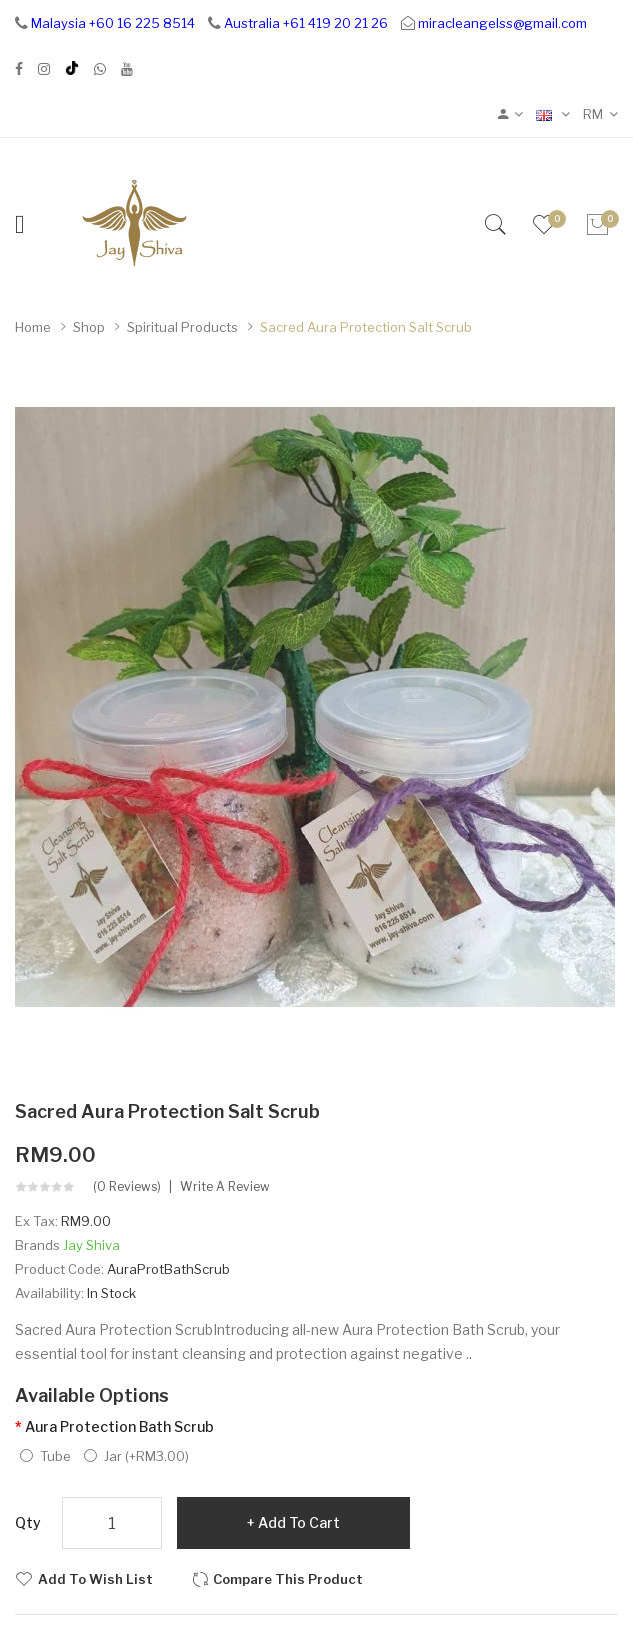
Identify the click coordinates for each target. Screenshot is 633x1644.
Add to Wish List (95, 1579)
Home (33, 327)
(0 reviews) (127, 1187)
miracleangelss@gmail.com (502, 23)
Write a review (225, 1187)
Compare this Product (288, 1579)
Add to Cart (299, 1522)
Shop (89, 327)
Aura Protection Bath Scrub (119, 1426)
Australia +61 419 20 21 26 (306, 23)
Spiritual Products (182, 327)
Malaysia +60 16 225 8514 (113, 23)
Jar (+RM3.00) (136, 1456)
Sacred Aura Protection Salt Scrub (366, 327)
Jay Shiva (91, 1245)
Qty (28, 1522)
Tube (45, 1456)
